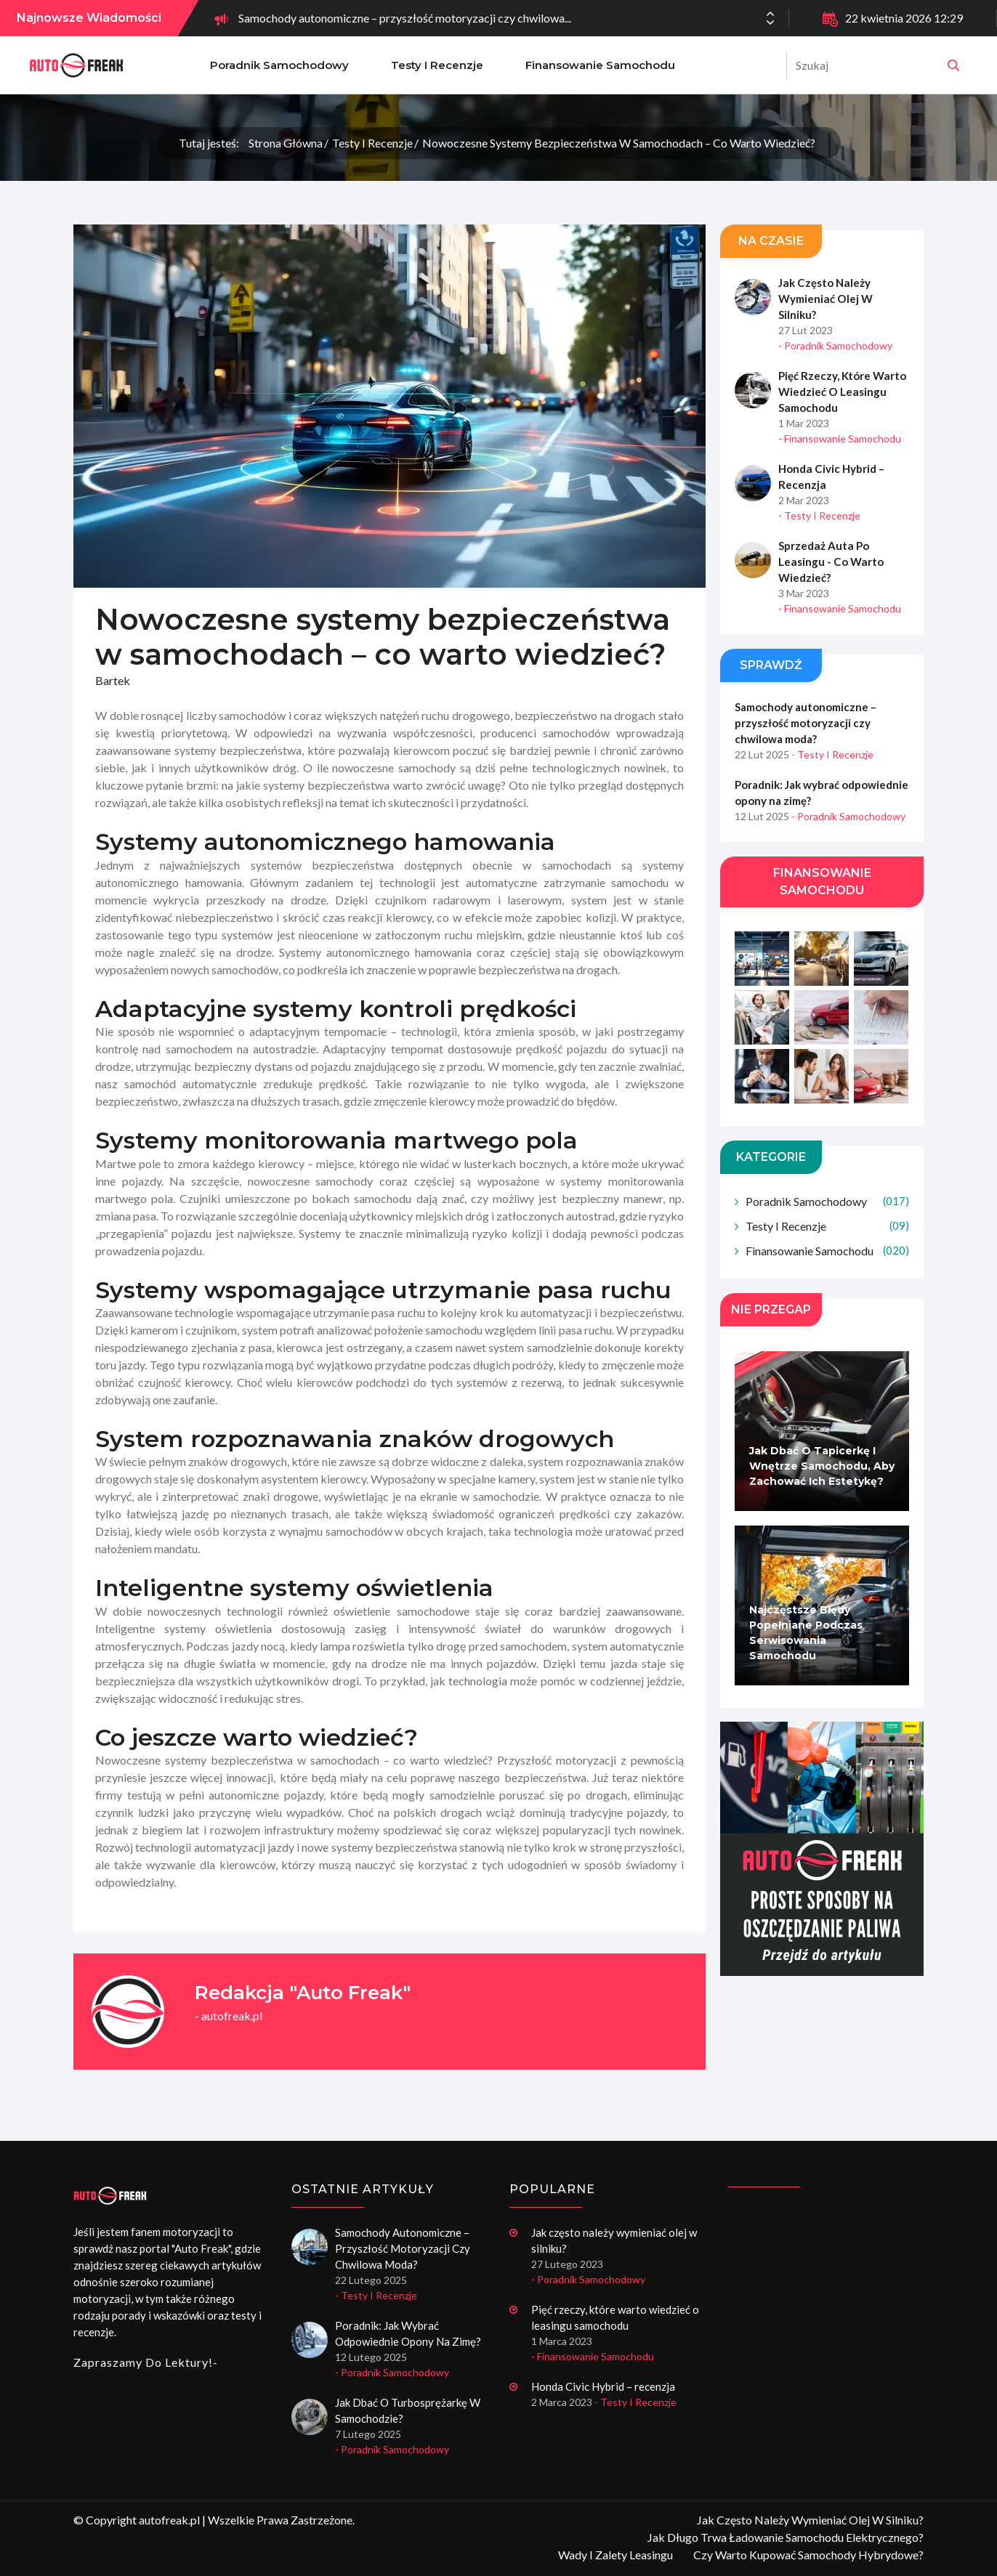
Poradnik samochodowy (279, 65)
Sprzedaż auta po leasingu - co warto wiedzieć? (829, 561)
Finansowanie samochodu (600, 65)
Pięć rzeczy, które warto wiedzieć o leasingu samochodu (841, 391)
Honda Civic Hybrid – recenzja (830, 476)
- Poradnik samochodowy (835, 345)
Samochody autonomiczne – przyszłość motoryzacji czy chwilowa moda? (805, 722)
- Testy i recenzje (819, 515)
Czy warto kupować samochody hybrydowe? (808, 2554)
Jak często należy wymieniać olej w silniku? (824, 298)
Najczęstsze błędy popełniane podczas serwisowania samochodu (806, 1632)
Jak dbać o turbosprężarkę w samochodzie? (407, 2410)
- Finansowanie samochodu (839, 438)
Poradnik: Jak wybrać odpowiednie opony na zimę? (821, 792)
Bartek (112, 680)
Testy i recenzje (437, 65)
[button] (770, 22)
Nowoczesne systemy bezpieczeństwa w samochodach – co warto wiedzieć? (618, 143)
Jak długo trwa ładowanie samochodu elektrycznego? (785, 2537)
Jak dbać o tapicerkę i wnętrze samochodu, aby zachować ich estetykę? (822, 1466)
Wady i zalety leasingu (615, 2554)
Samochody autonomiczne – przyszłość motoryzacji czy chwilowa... (404, 18)
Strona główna (286, 143)
